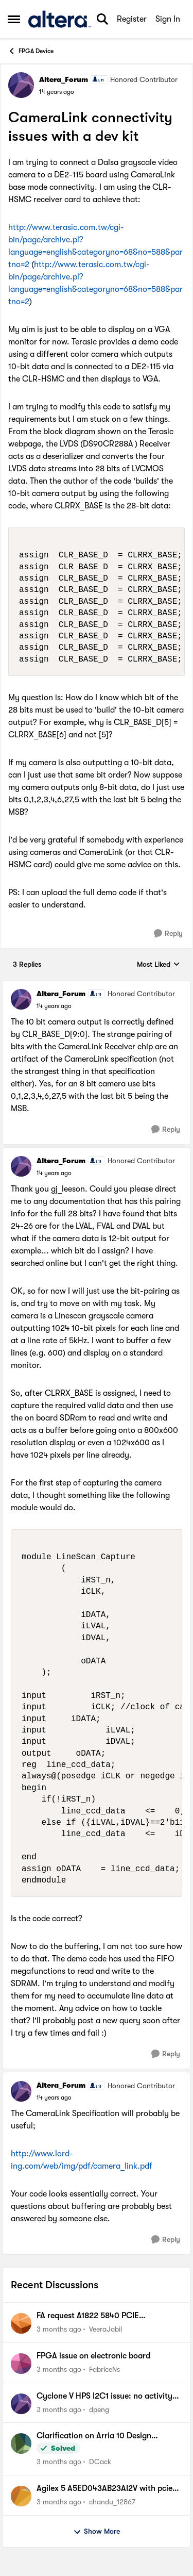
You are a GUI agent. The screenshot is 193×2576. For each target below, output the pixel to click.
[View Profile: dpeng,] (21, 2403)
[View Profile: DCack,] (21, 2443)
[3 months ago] (59, 2329)
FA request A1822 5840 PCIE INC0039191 (88, 2316)
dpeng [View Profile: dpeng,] (99, 2409)
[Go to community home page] (59, 19)
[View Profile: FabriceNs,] (21, 2363)
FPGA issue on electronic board (93, 2355)
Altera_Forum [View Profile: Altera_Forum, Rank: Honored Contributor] (63, 79)
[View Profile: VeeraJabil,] (21, 2323)
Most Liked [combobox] (158, 965)
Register (132, 19)
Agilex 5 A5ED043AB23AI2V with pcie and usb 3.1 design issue (104, 2489)
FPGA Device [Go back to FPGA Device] (31, 51)
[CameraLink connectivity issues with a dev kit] (54, 1006)
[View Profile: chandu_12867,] (21, 2496)
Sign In (167, 19)
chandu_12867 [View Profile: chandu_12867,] (112, 2502)
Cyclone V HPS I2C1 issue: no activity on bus (104, 2396)
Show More (96, 2531)
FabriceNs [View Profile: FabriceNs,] (104, 2369)
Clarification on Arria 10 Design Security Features (94, 2436)
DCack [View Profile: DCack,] (100, 2461)
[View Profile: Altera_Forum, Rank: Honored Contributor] (21, 85)
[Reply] (168, 933)
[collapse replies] (96, 985)
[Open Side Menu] (14, 19)
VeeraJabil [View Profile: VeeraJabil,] (105, 2329)
